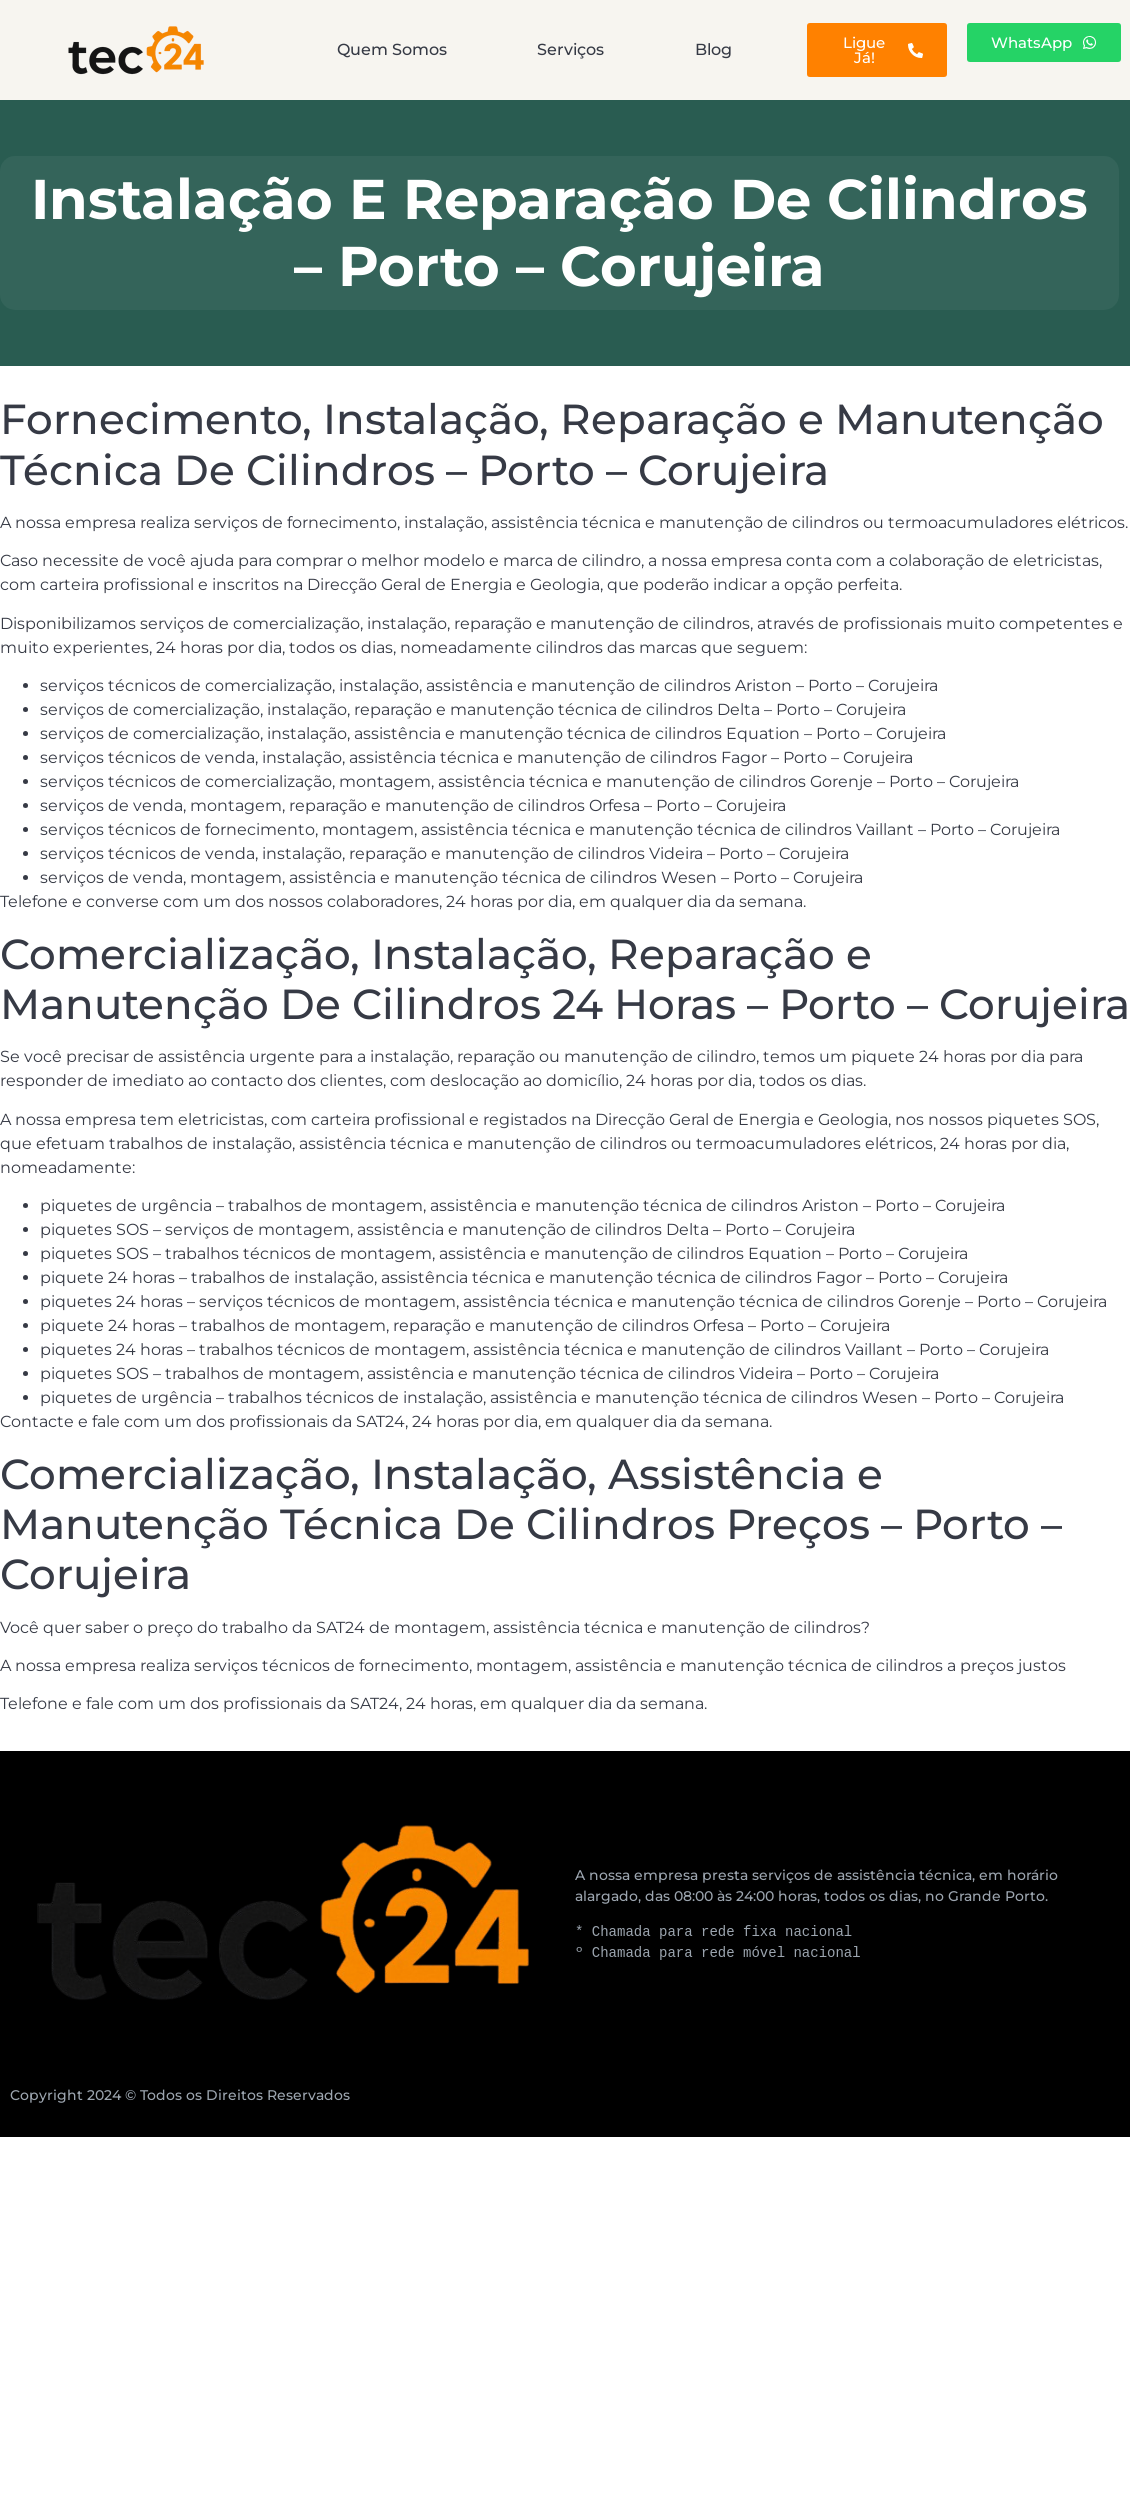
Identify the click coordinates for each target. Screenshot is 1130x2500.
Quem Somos (392, 49)
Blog (713, 49)
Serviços (570, 49)
